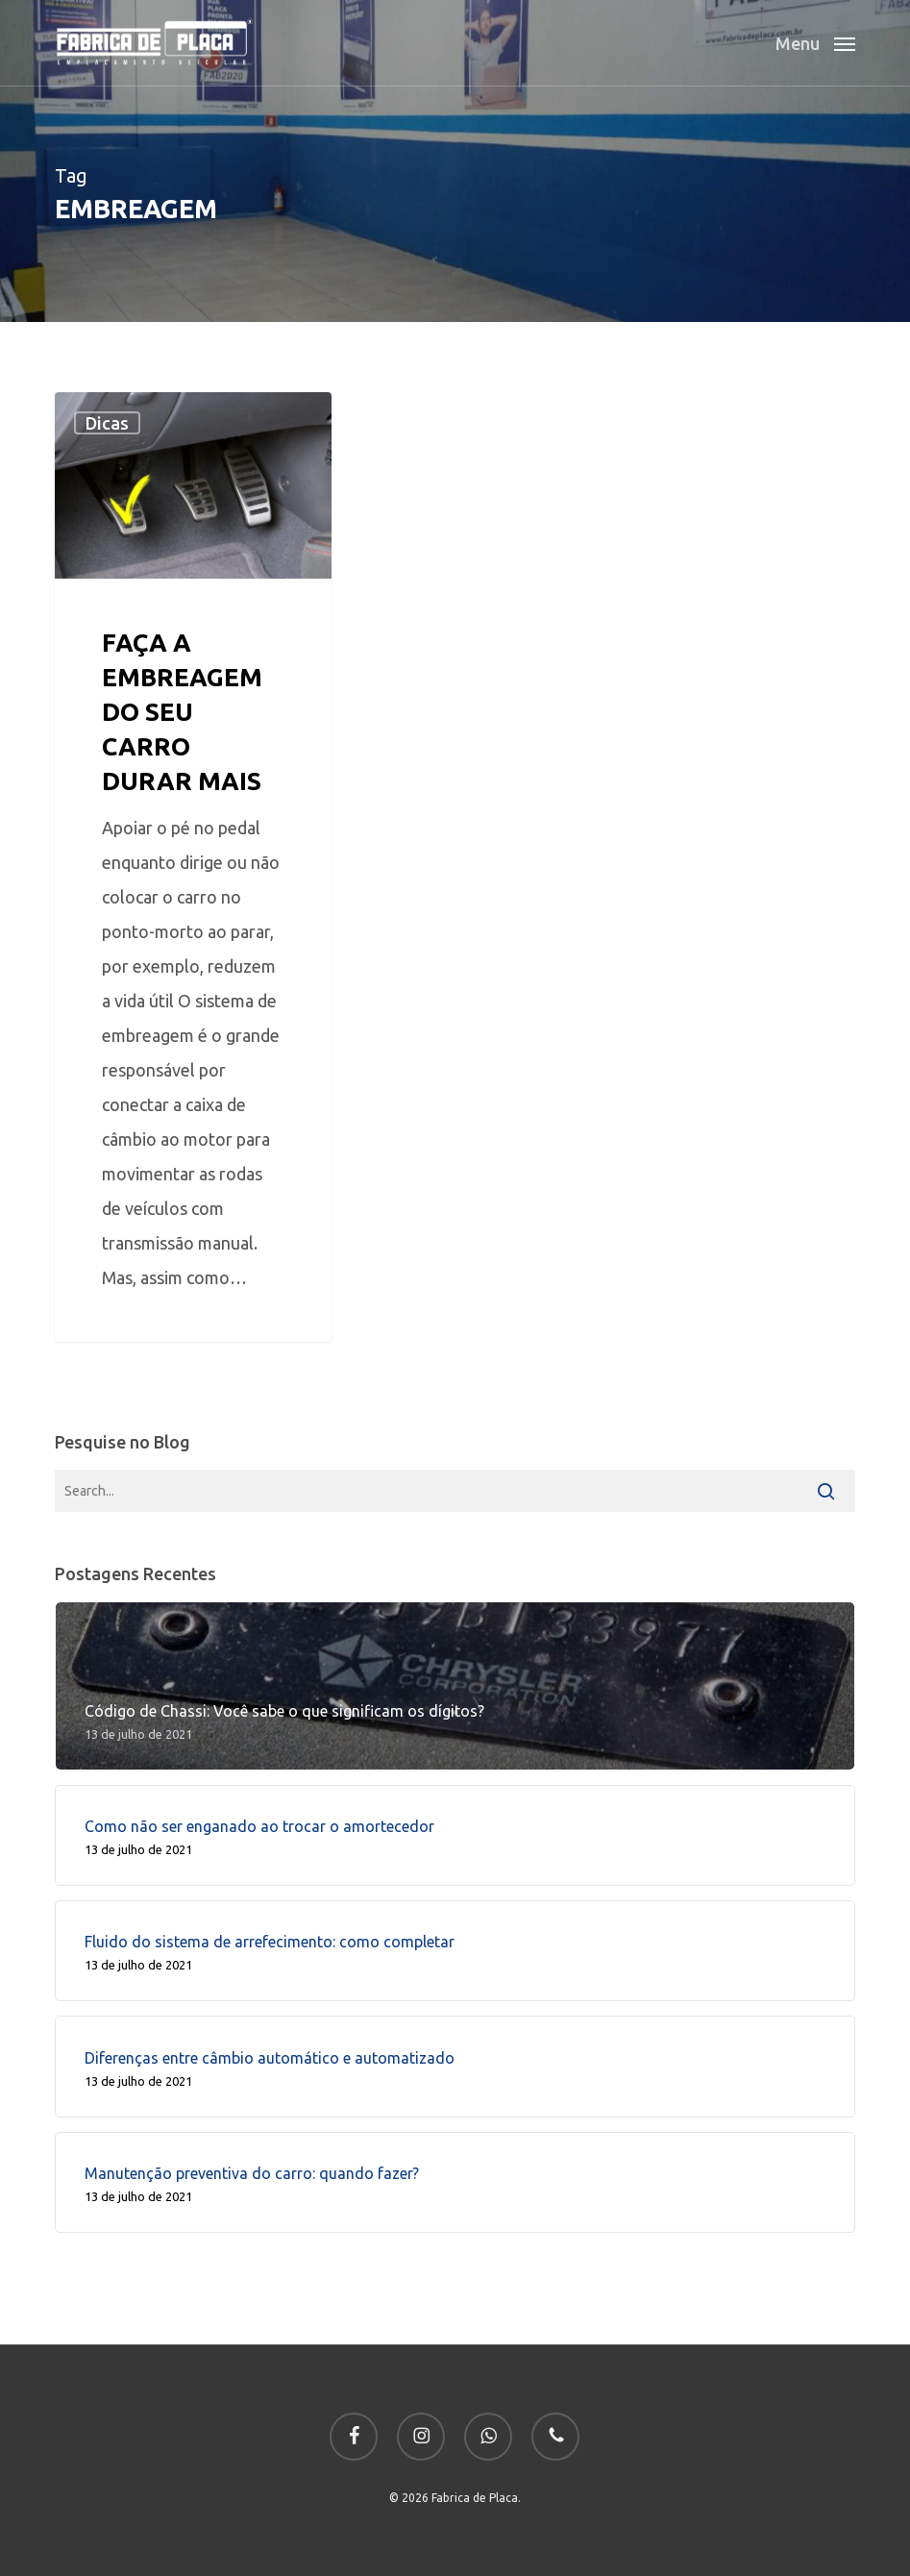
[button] (815, 40)
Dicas (107, 423)
